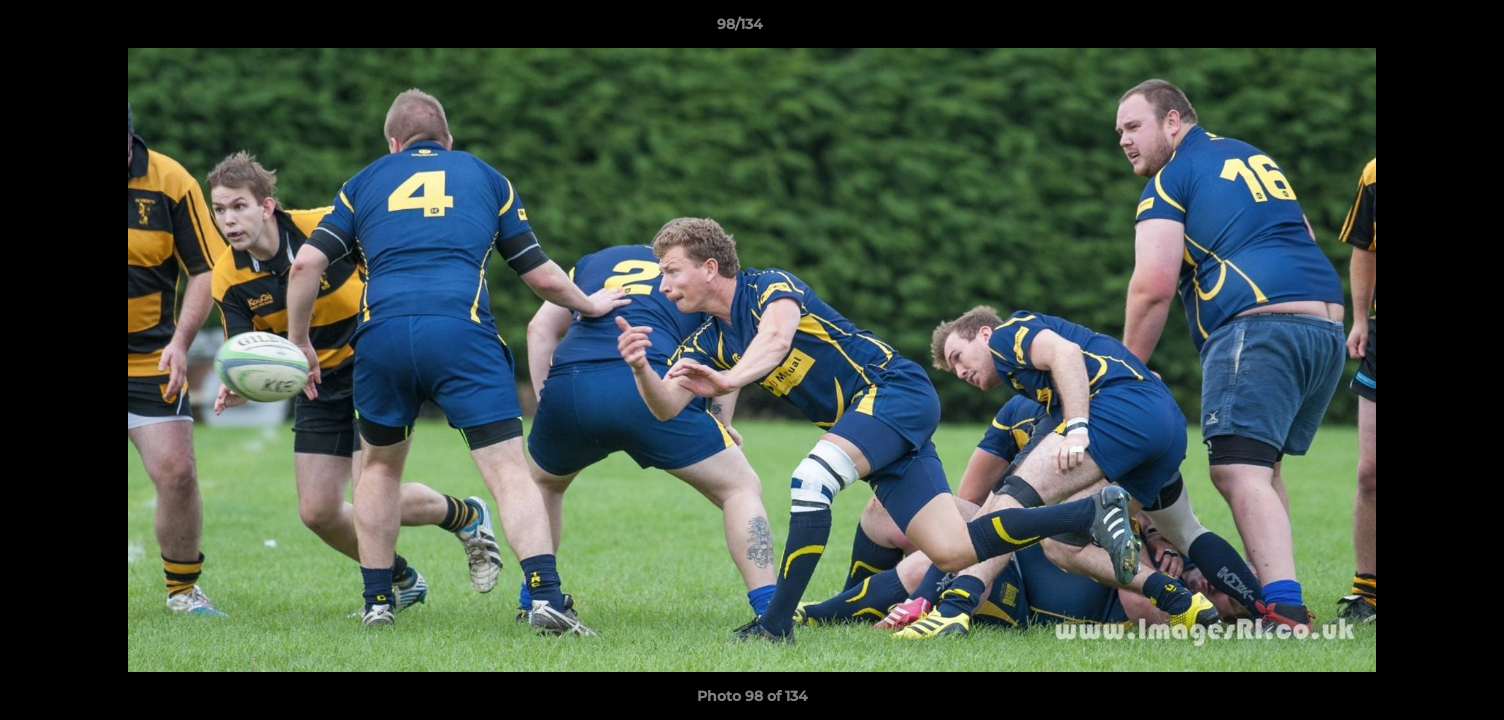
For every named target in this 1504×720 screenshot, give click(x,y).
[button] (1420, 29)
